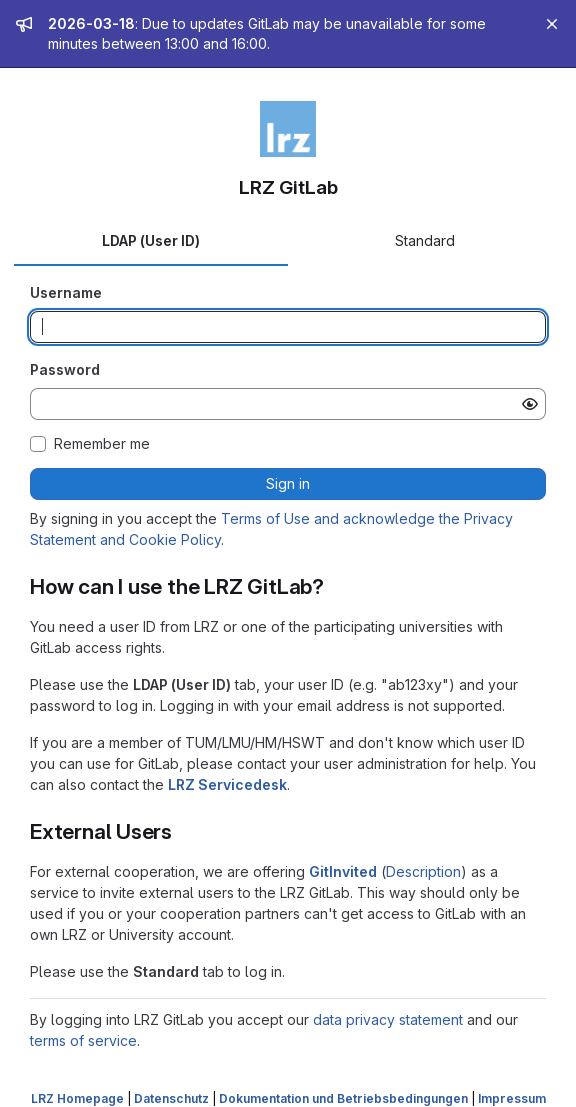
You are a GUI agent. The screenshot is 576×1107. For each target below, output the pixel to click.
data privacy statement (388, 1019)
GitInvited (343, 871)
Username (66, 292)
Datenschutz (171, 1098)
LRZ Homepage (77, 1098)
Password (65, 369)
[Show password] (530, 404)
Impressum (512, 1098)
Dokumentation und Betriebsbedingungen (343, 1098)
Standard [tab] (425, 240)
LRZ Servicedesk (227, 784)
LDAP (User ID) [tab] (151, 240)
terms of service (83, 1040)
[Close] (552, 24)
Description (423, 871)
